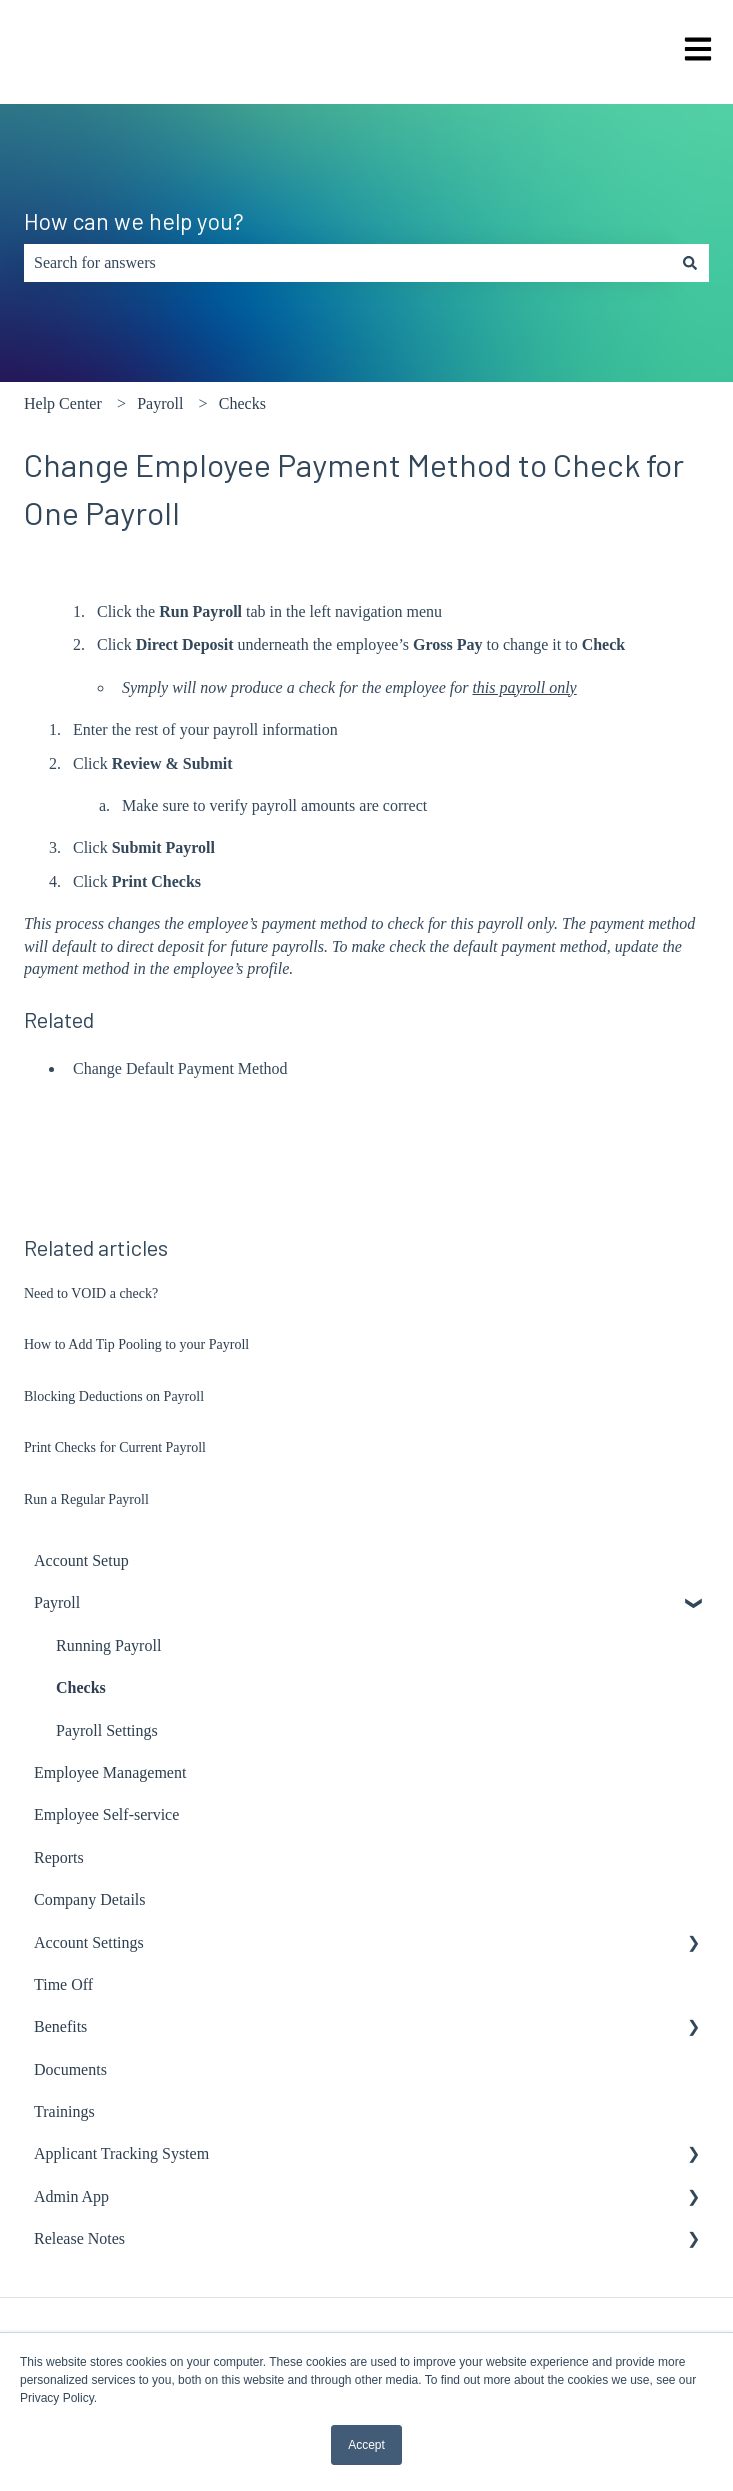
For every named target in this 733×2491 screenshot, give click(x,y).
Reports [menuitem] (59, 1857)
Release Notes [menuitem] (79, 2238)
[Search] (690, 263)
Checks (242, 403)
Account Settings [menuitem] (89, 1942)
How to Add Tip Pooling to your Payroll (136, 1344)
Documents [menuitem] (70, 2069)
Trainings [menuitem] (64, 2111)
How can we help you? (134, 221)
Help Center (63, 403)
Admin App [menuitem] (71, 2196)
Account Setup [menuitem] (81, 1560)
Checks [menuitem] (81, 1687)
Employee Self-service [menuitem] (106, 1814)
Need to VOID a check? (91, 1293)
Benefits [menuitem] (60, 2026)
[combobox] (347, 263)
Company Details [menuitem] (90, 1899)
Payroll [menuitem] (57, 1602)
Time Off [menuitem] (63, 1984)
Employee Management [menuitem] (110, 1772)
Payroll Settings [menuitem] (107, 1730)
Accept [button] (366, 2445)
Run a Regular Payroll (86, 1499)
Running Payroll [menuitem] (108, 1645)
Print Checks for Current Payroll (115, 1447)
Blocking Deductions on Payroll (114, 1396)
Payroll (160, 403)
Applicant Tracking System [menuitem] (121, 2153)
